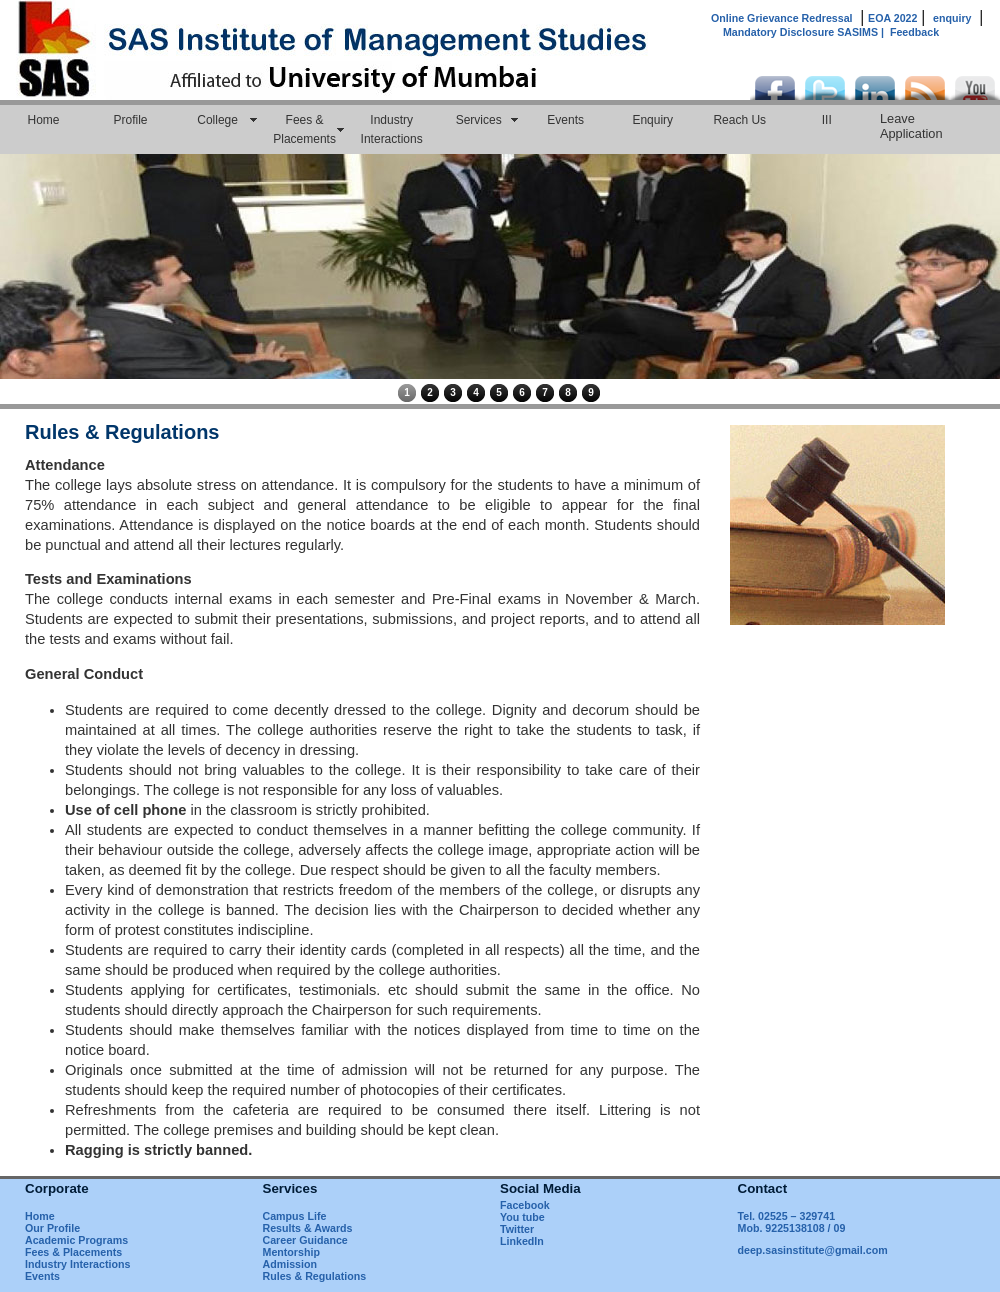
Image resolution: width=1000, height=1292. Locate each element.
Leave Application (911, 126)
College (217, 120)
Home (44, 120)
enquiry (952, 18)
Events (565, 120)
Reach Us (739, 120)
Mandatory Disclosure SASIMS (806, 32)
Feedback (914, 32)
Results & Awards (308, 1228)
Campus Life (295, 1216)
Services (479, 120)
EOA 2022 (892, 18)
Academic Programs (76, 1240)
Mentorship (291, 1252)
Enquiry (652, 120)
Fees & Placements (304, 129)
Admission (290, 1264)
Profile (131, 120)
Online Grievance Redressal (782, 18)
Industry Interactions (392, 129)
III (827, 120)
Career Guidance (305, 1240)
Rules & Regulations (315, 1276)
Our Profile (52, 1228)
